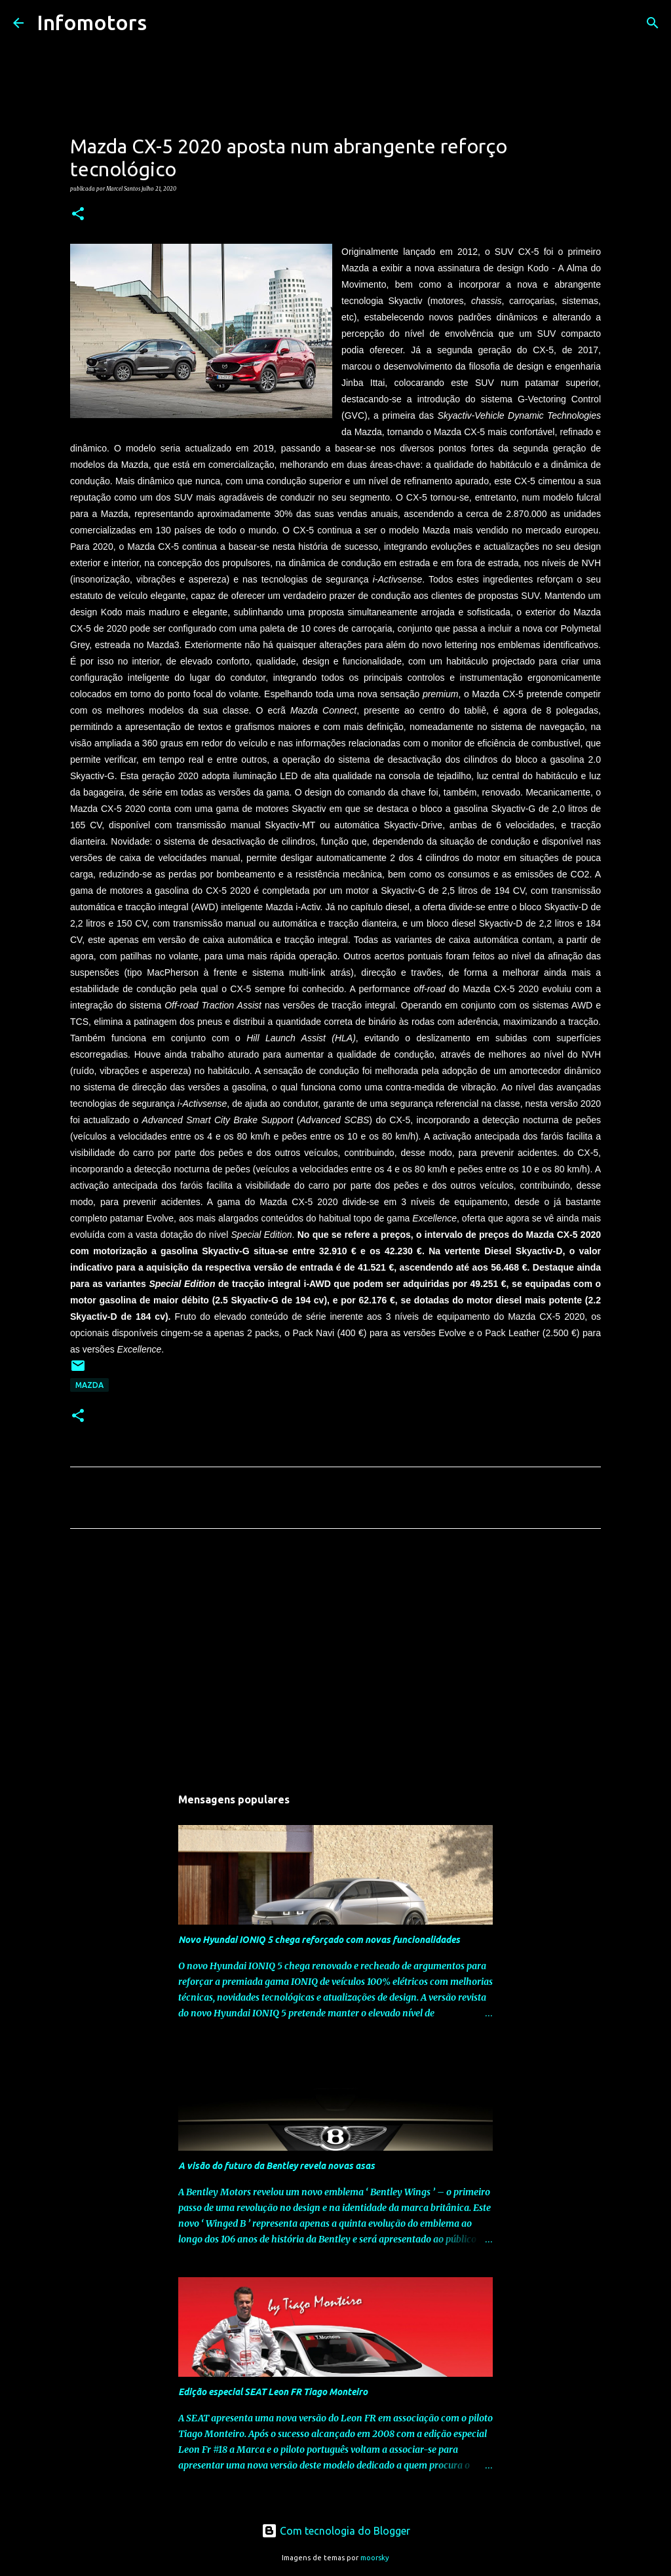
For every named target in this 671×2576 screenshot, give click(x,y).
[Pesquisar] (165, 23)
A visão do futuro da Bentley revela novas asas (276, 2166)
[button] (78, 214)
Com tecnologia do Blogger (335, 2531)
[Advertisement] (335, 1661)
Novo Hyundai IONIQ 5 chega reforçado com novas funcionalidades (319, 1939)
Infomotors (92, 22)
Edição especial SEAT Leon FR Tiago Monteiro (273, 2392)
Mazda (89, 1385)
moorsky (374, 2558)
